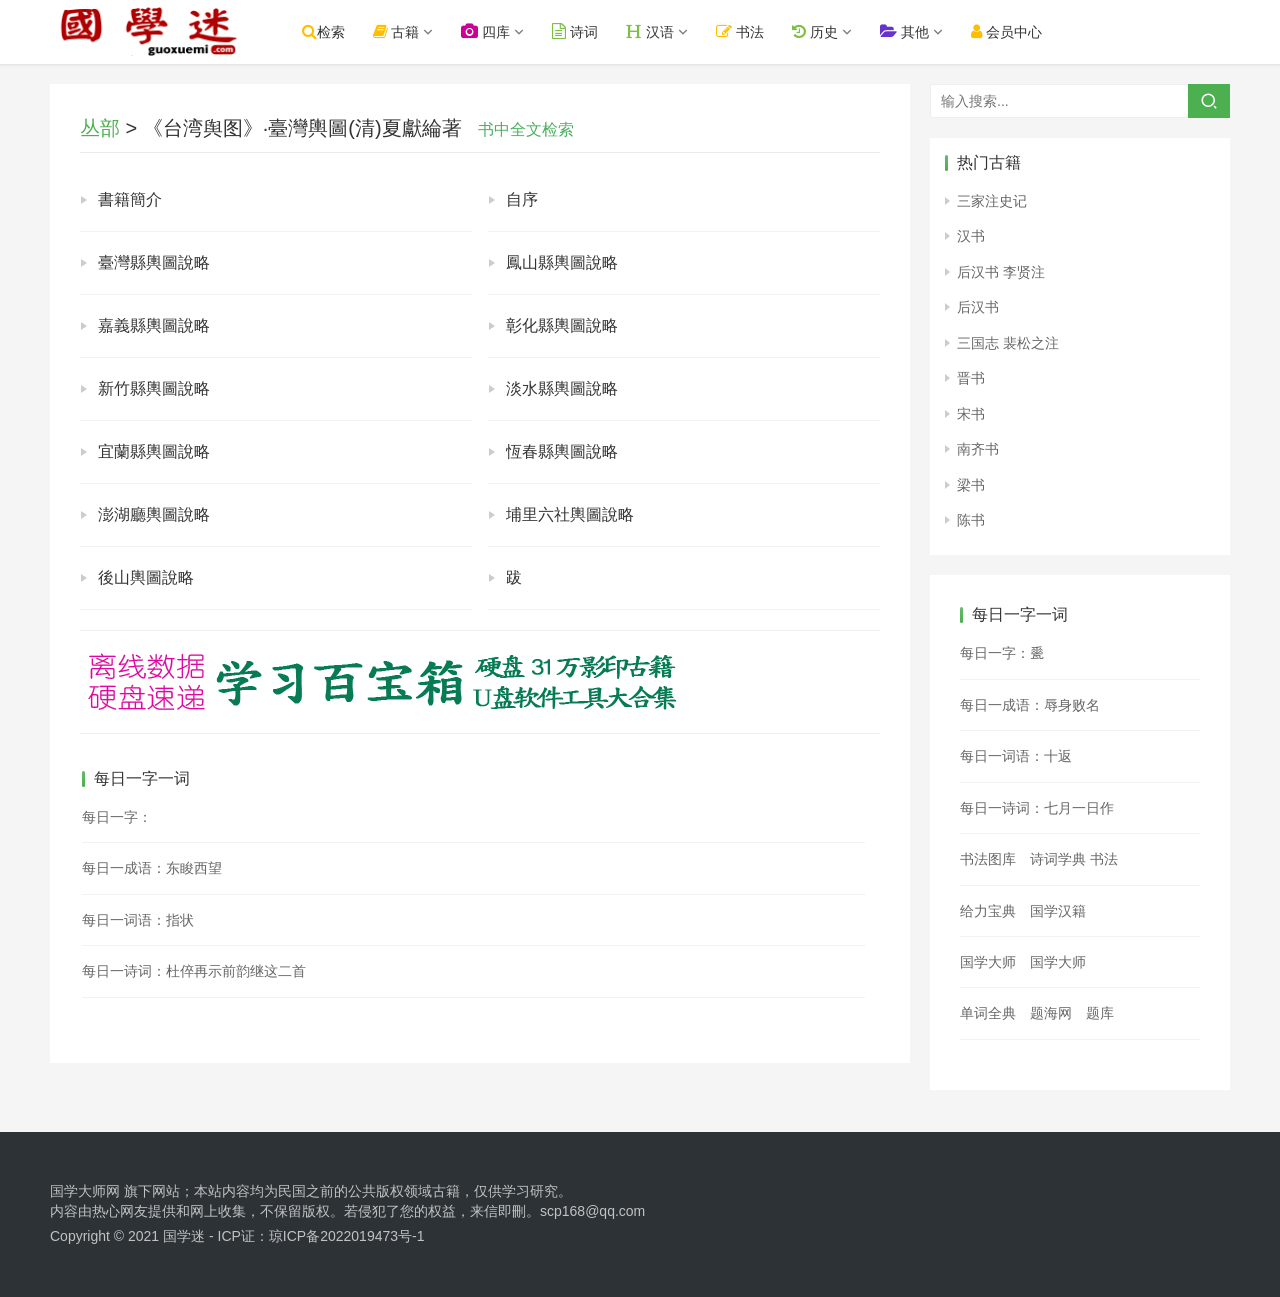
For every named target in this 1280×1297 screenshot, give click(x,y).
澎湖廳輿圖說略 (154, 514)
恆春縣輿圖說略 (562, 451)
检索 (326, 31)
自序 (522, 199)
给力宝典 (988, 911)
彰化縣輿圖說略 (562, 325)
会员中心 (1009, 31)
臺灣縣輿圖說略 (154, 262)
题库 (1100, 1013)
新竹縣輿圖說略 (154, 388)
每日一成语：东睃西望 (152, 868)
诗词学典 (1058, 859)
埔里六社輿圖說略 (570, 514)
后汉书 (978, 307)
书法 (744, 31)
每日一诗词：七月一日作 (1037, 808)
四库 (489, 31)
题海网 (1051, 1013)
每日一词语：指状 (138, 920)
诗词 (579, 31)
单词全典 (988, 1013)
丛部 (100, 128)
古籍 (399, 31)
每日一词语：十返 (1016, 756)
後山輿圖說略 (146, 577)
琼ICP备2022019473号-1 (347, 1236)
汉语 (654, 31)
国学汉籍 (1058, 911)
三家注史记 (992, 201)
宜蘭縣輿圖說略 (154, 451)
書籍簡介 (130, 199)
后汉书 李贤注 (1001, 272)
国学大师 (988, 962)
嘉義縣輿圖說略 (154, 325)
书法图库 (988, 859)
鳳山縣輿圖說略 (562, 262)
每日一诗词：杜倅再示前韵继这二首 (194, 971)
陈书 (971, 520)
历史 (818, 31)
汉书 (971, 236)
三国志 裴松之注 (1008, 343)
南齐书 (978, 449)
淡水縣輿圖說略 (562, 388)
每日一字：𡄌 (117, 817)
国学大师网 (85, 1191)
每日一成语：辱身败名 (1030, 705)
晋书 (971, 378)
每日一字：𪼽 (1002, 653)
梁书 (971, 485)
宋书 (971, 414)
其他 (907, 31)
